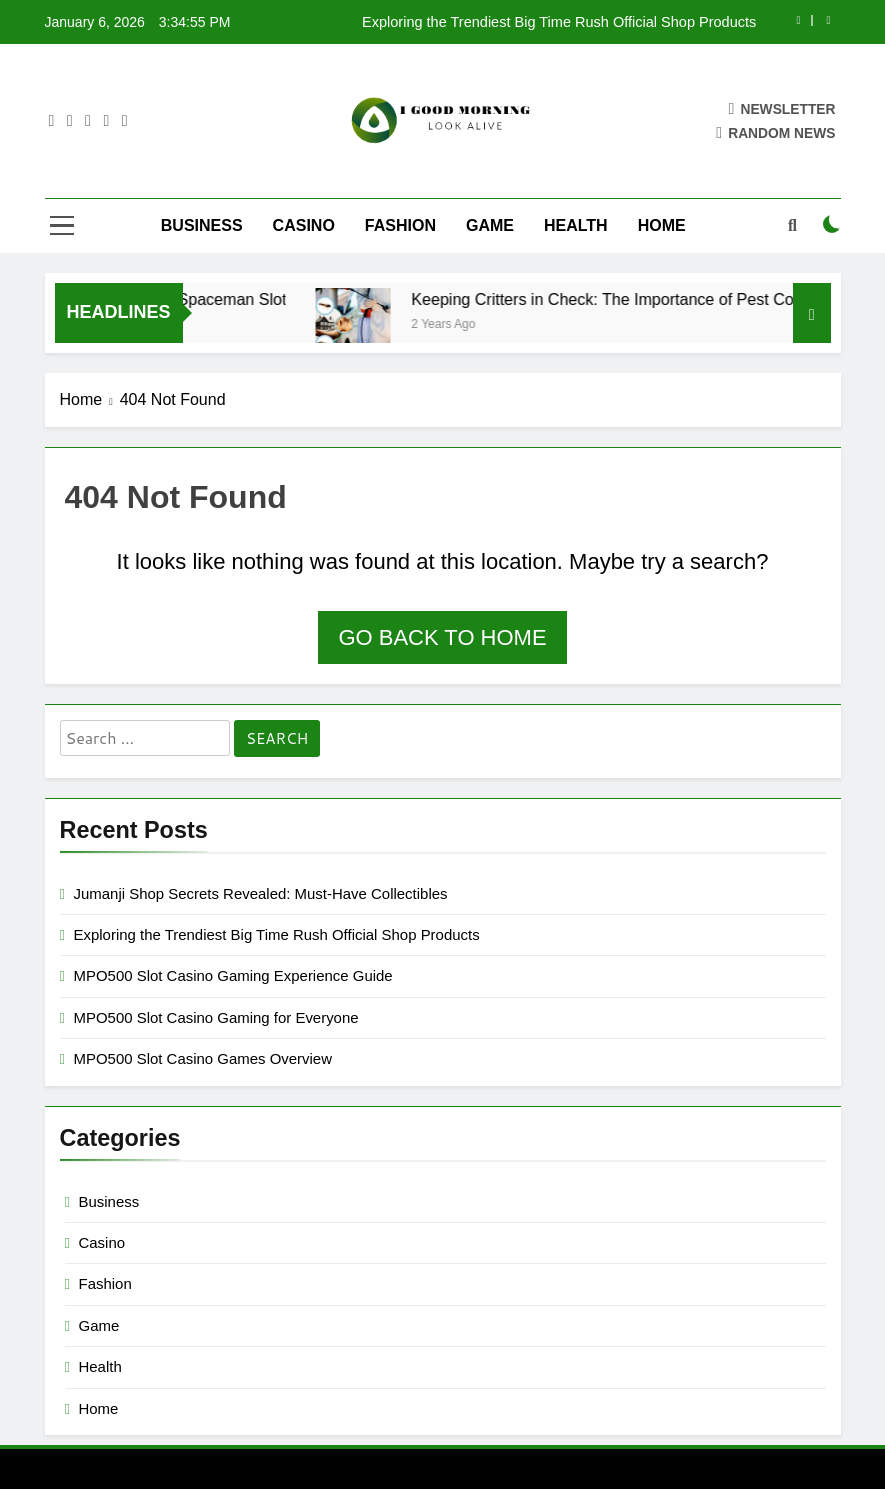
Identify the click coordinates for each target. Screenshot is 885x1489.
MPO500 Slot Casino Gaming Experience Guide (233, 975)
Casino (304, 225)
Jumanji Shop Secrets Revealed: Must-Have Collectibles (261, 893)
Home (662, 225)
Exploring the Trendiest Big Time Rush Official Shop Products (559, 22)
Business (202, 225)
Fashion (400, 225)
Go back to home (442, 637)
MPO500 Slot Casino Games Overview (203, 1058)
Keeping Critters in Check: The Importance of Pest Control (632, 299)
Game (490, 225)
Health (576, 225)
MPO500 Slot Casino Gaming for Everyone (216, 1017)
